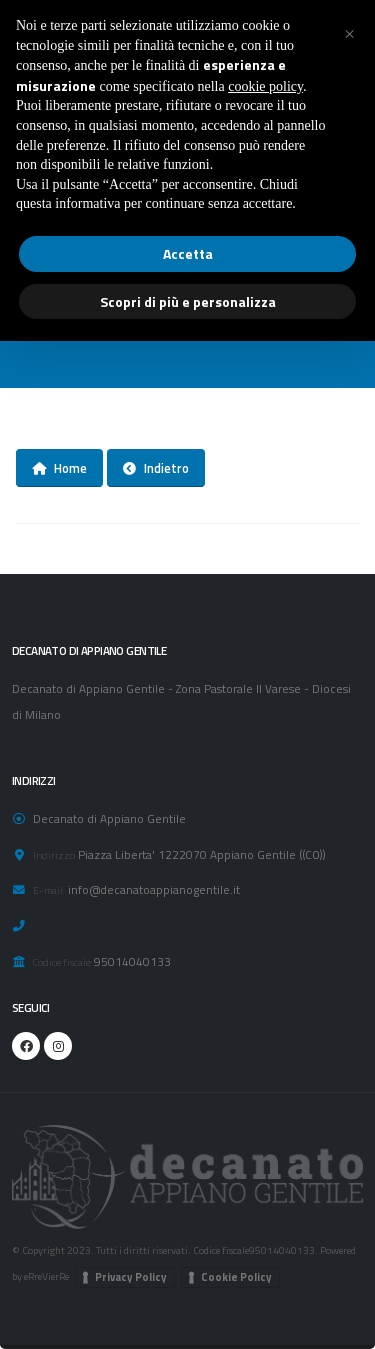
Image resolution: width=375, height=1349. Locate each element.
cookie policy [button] (265, 86)
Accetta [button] (188, 253)
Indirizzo (54, 855)
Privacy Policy (131, 1277)
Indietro (156, 468)
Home (59, 468)
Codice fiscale (62, 962)
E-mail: (49, 890)
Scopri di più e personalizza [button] (188, 301)
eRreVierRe (46, 1276)
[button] (349, 32)
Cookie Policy (236, 1277)
